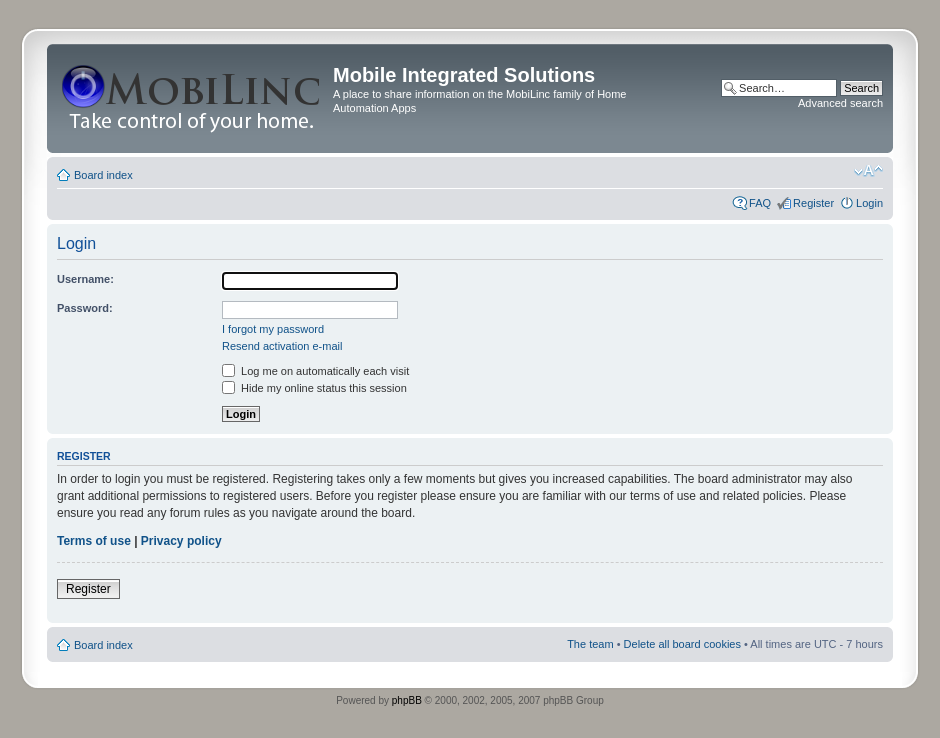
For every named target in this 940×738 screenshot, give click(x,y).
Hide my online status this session (314, 388)
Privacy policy (181, 541)
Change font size (868, 171)
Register (813, 203)
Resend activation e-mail (282, 346)
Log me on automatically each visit (315, 371)
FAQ (760, 203)
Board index (103, 175)
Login (869, 203)
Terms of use (94, 541)
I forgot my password (273, 329)
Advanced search (840, 103)
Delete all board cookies (682, 644)
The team (590, 644)
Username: (85, 279)
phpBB (407, 700)
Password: (85, 308)
